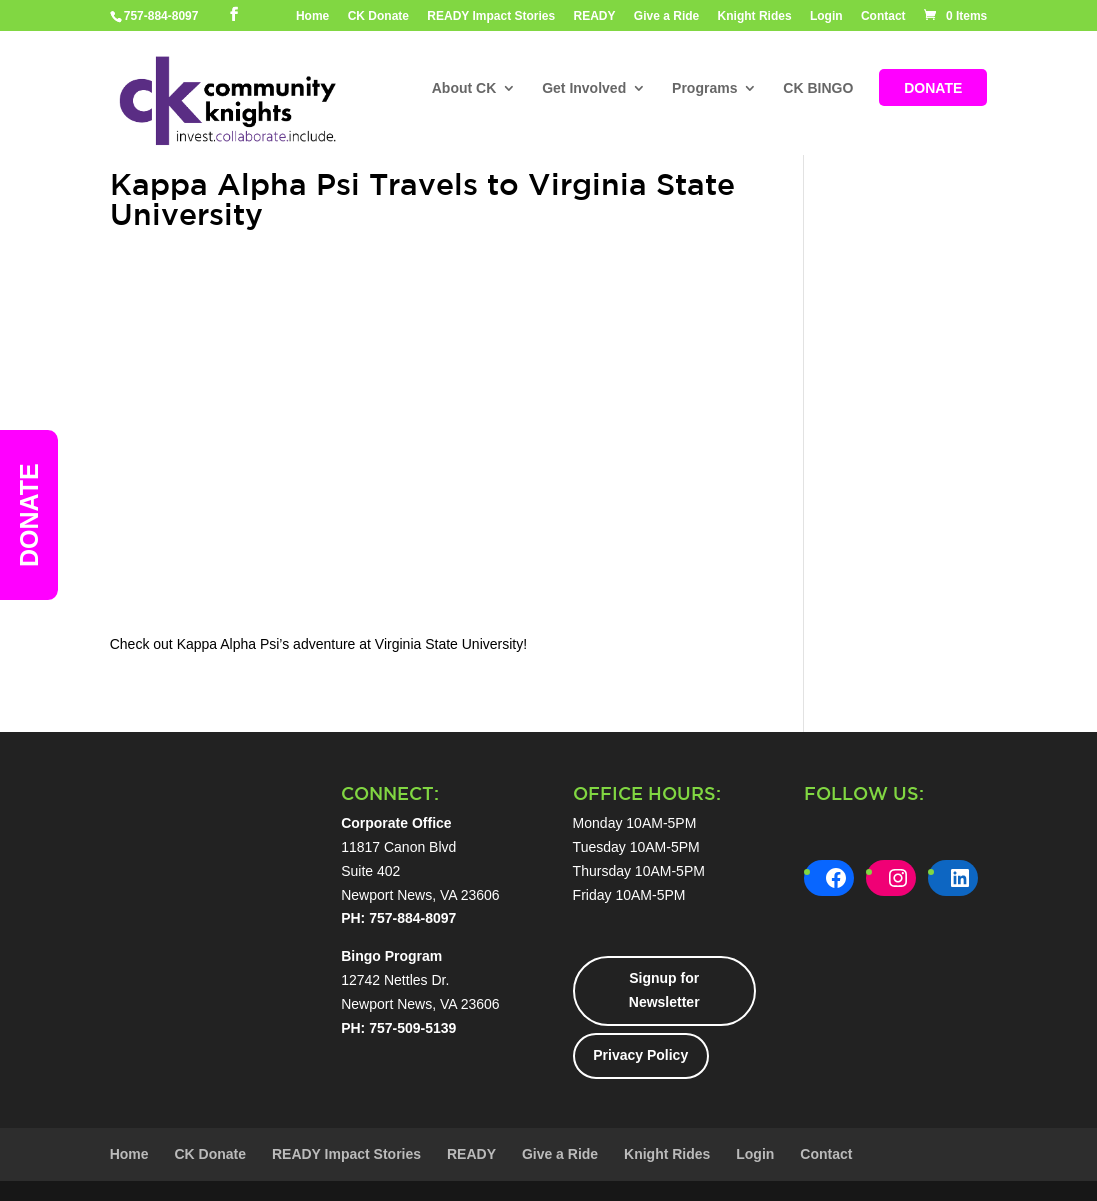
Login (826, 16)
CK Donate (378, 16)
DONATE (933, 89)
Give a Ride (666, 16)
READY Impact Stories (491, 16)
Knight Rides (755, 16)
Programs (704, 89)
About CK (464, 89)
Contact (883, 16)
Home (312, 16)
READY (595, 16)
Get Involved (584, 89)
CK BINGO (818, 89)
